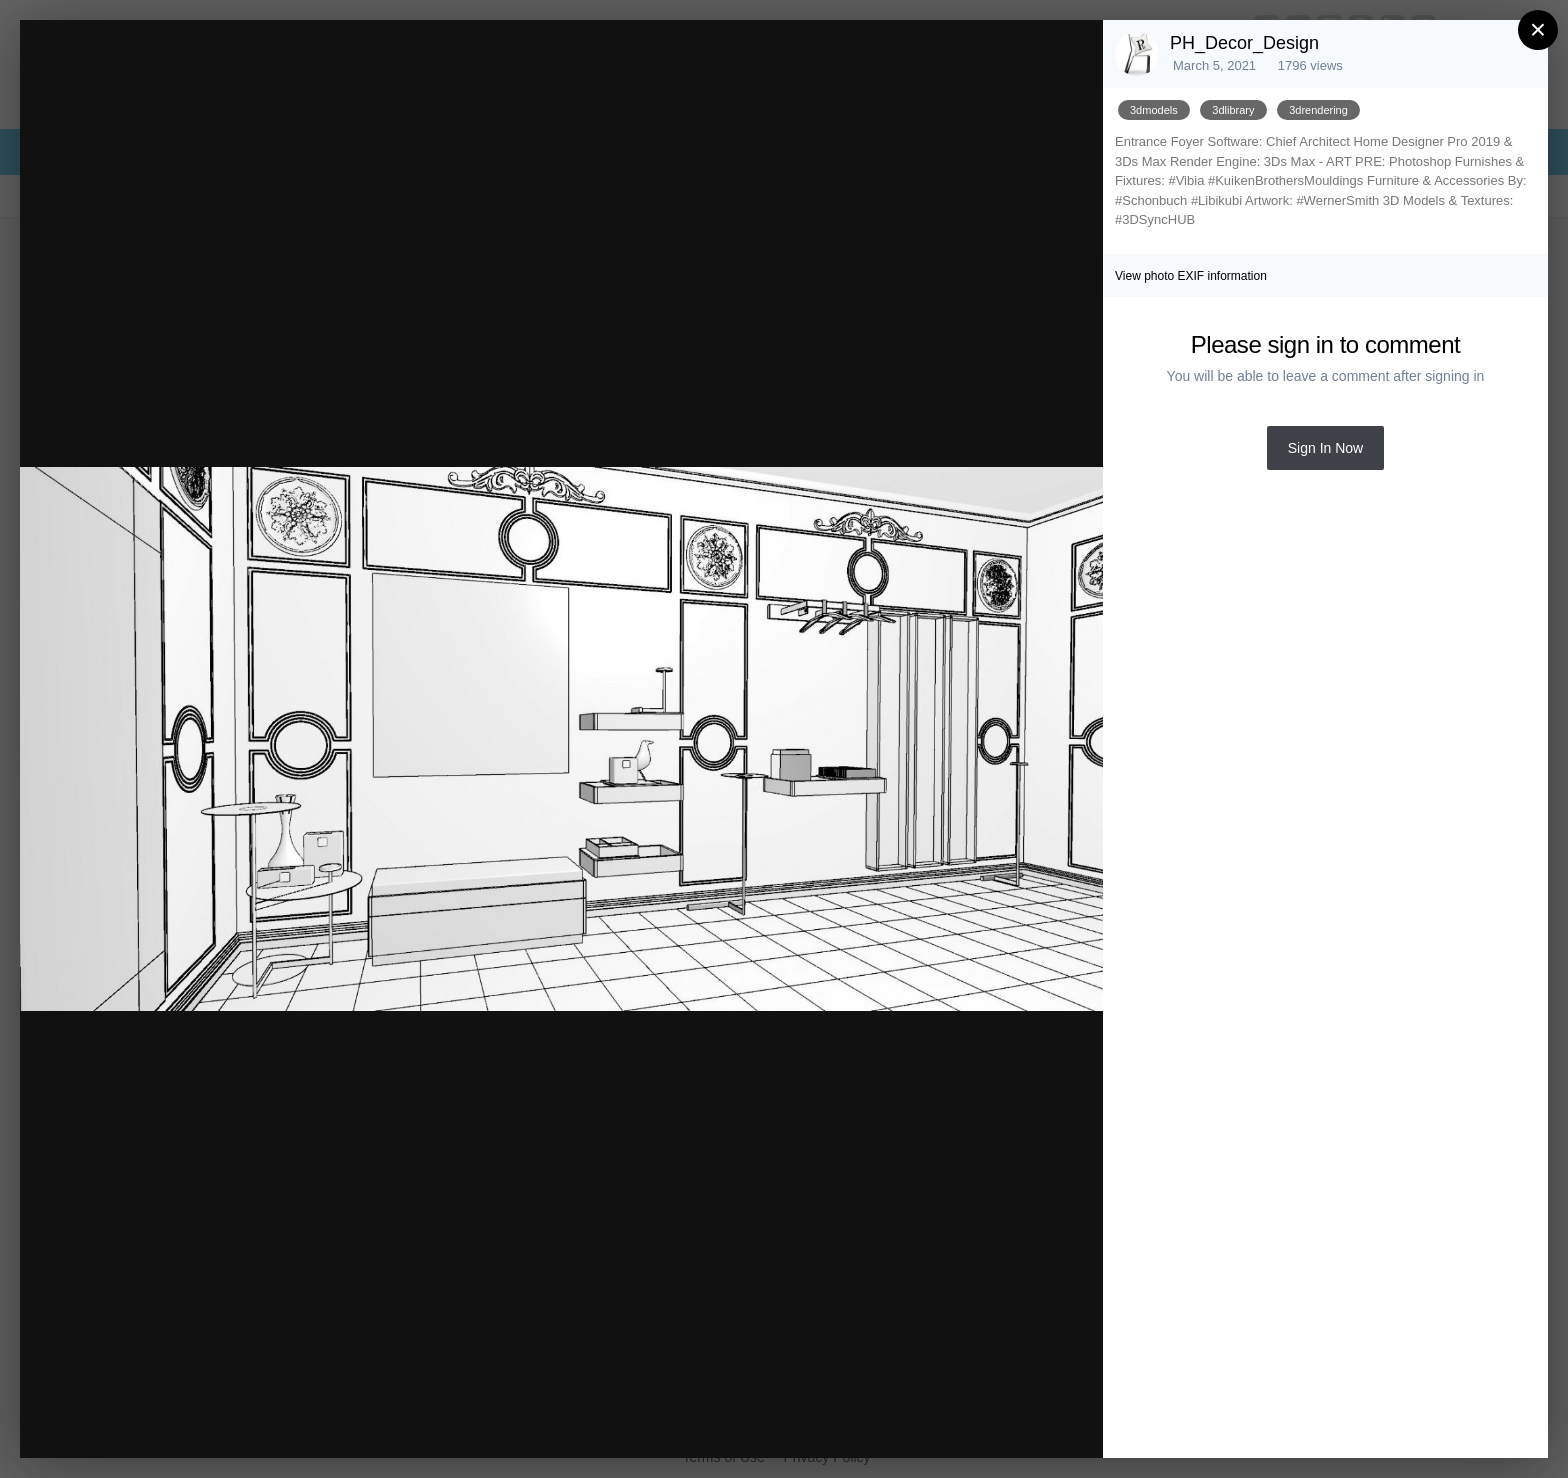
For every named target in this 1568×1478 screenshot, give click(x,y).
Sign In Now (1325, 448)
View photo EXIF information (1191, 276)
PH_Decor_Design (1244, 43)
